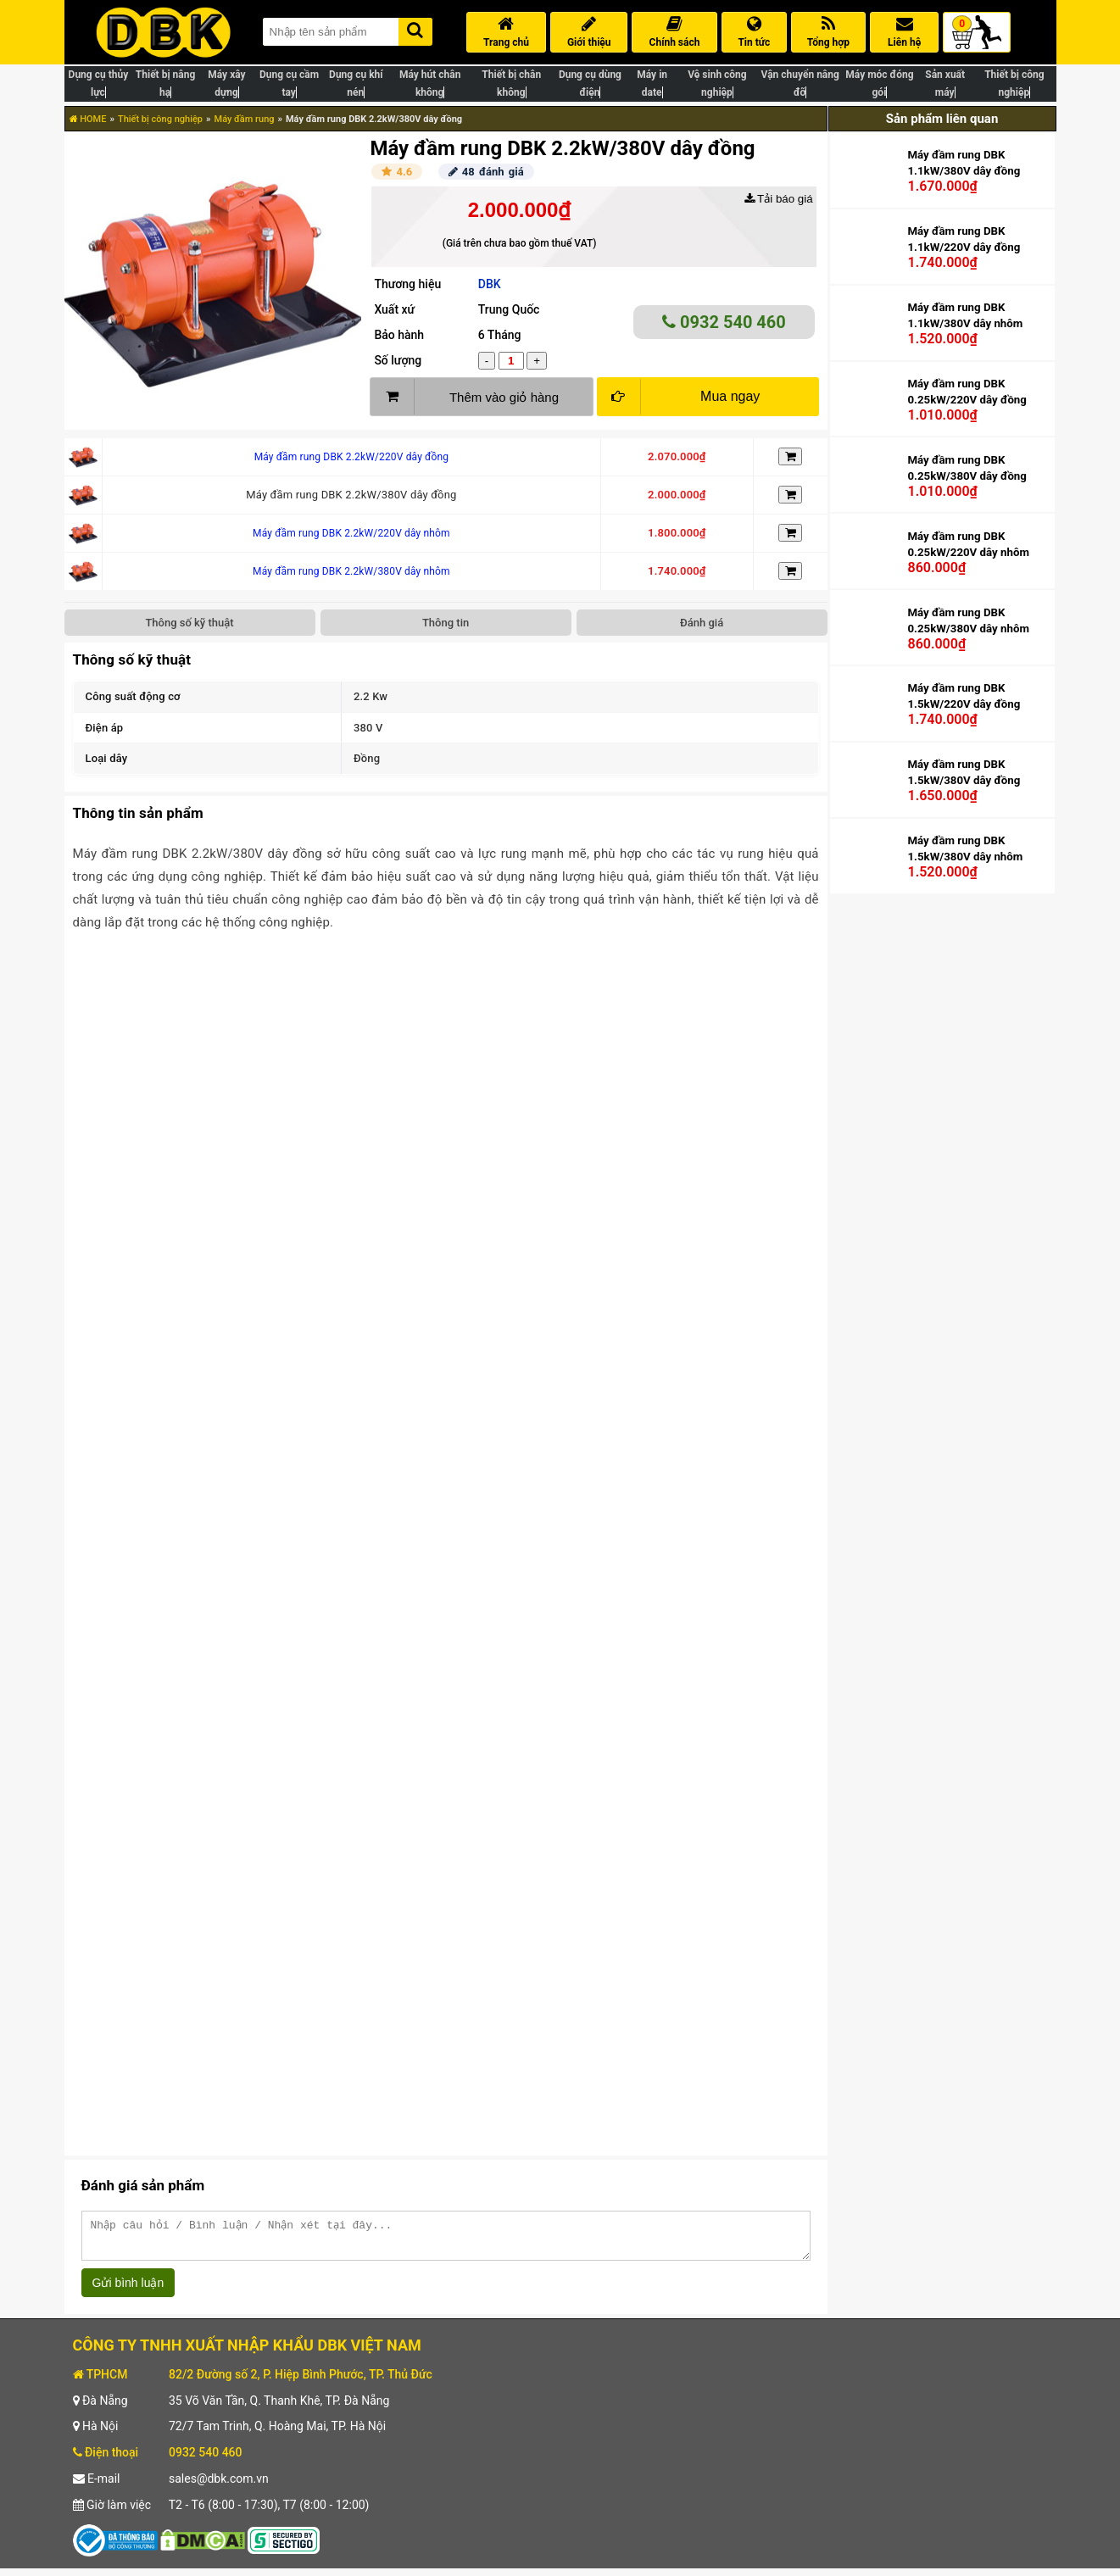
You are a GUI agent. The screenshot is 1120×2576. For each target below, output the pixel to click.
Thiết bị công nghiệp (160, 119)
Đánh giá (701, 622)
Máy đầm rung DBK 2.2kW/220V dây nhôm (351, 533)
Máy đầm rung (245, 119)
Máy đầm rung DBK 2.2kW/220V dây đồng (351, 457)
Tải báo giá (778, 198)
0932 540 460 (724, 322)
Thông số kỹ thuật (189, 622)
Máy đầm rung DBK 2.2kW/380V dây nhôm (351, 571)
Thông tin (445, 622)
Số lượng (397, 360)
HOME (88, 119)
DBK (489, 284)
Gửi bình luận (128, 2290)
